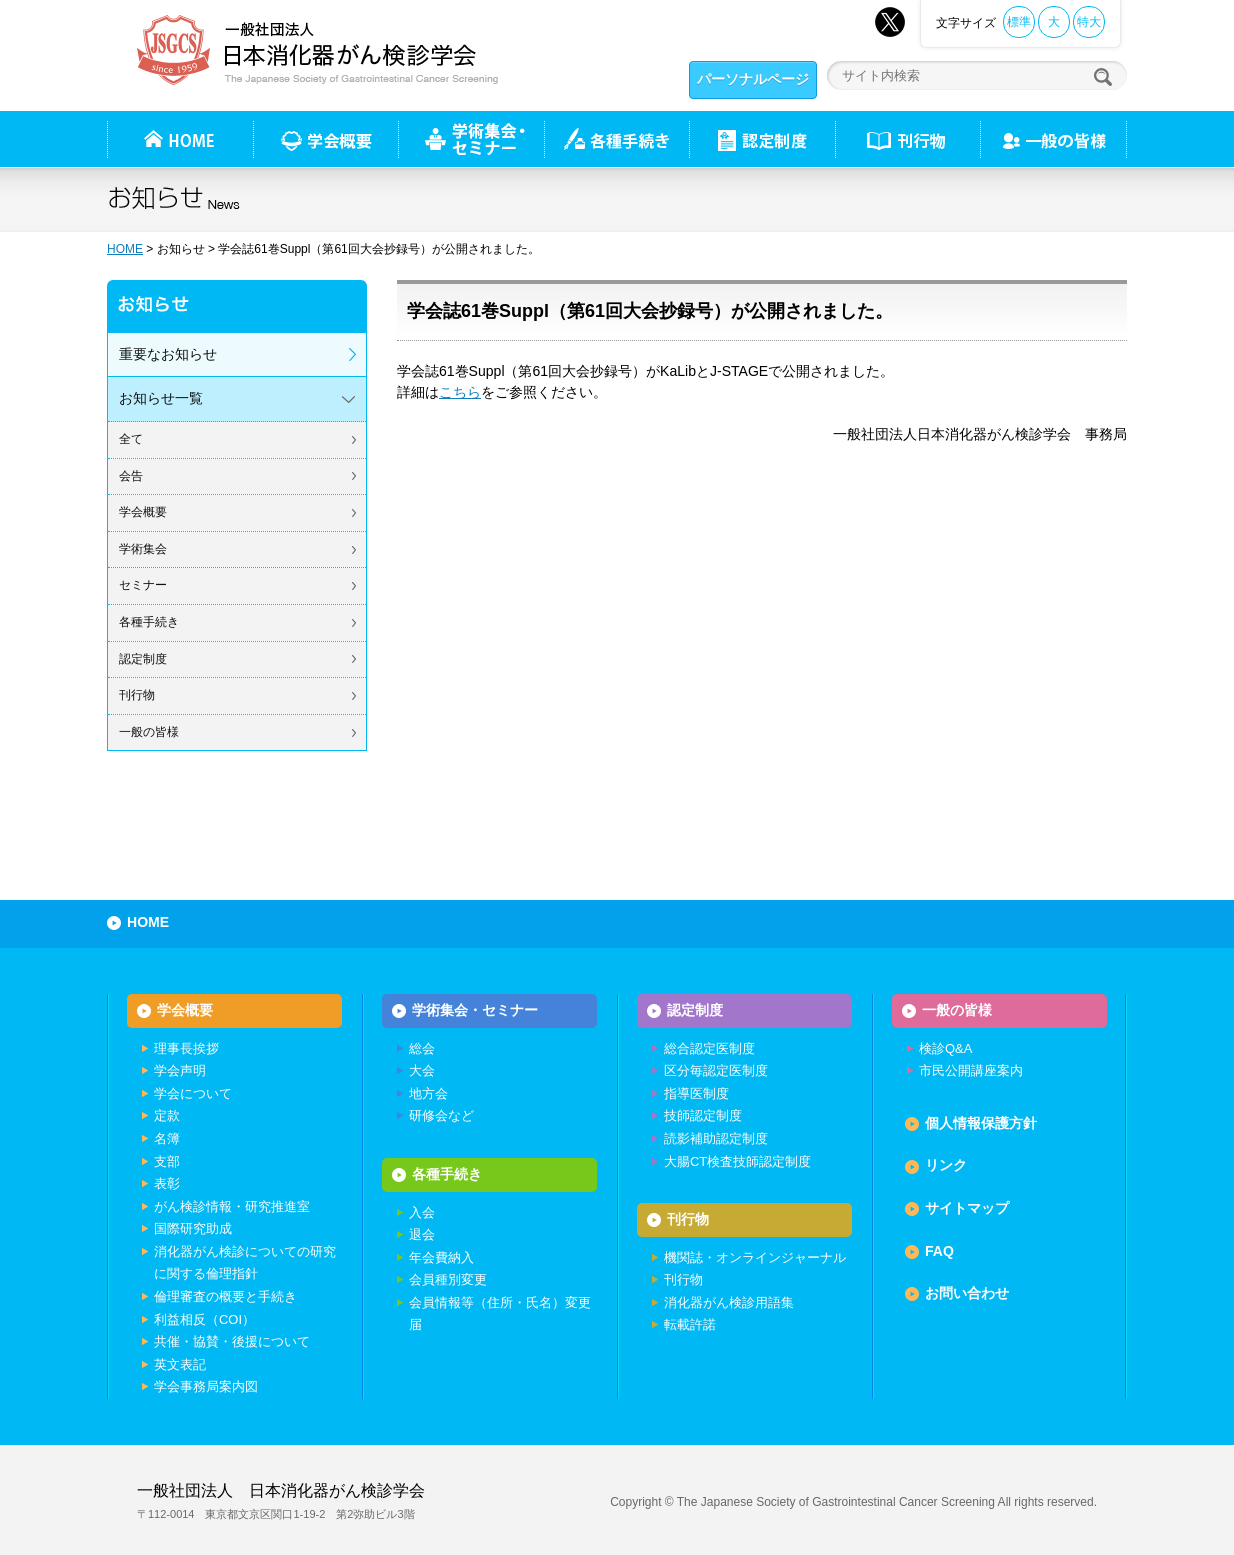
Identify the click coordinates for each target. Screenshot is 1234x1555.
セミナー (143, 585)
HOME (125, 249)
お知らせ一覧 (161, 398)
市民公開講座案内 (971, 1070)
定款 (167, 1115)
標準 (1019, 22)
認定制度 (762, 139)
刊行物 (907, 139)
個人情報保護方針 (981, 1123)
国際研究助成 (193, 1228)
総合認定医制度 (709, 1048)
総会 (422, 1048)
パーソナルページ (753, 79)
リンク (946, 1165)
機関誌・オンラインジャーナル (755, 1257)
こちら (460, 392)
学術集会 (143, 549)
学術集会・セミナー (475, 1010)
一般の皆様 (149, 732)
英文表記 (180, 1364)
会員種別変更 (448, 1279)
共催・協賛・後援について (232, 1341)
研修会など (441, 1115)
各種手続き (616, 139)
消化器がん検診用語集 (729, 1302)
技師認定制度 (703, 1115)
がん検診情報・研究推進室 (232, 1206)
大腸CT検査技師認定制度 (737, 1161)
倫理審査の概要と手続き (225, 1296)
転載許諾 (690, 1324)
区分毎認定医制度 (716, 1070)
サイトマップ (967, 1208)
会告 (131, 476)
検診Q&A (945, 1048)
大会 (422, 1070)
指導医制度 (696, 1093)
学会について (193, 1093)
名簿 (167, 1138)
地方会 (428, 1093)
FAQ (939, 1251)
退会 (422, 1234)
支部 (167, 1161)
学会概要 (143, 512)
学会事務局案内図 (206, 1386)
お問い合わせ (967, 1293)
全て (131, 439)
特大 (1089, 22)
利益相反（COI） (204, 1319)
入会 (422, 1212)
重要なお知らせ (168, 354)
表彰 (167, 1183)
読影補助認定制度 (716, 1138)
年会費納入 (441, 1257)
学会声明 (180, 1070)
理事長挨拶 (186, 1048)
